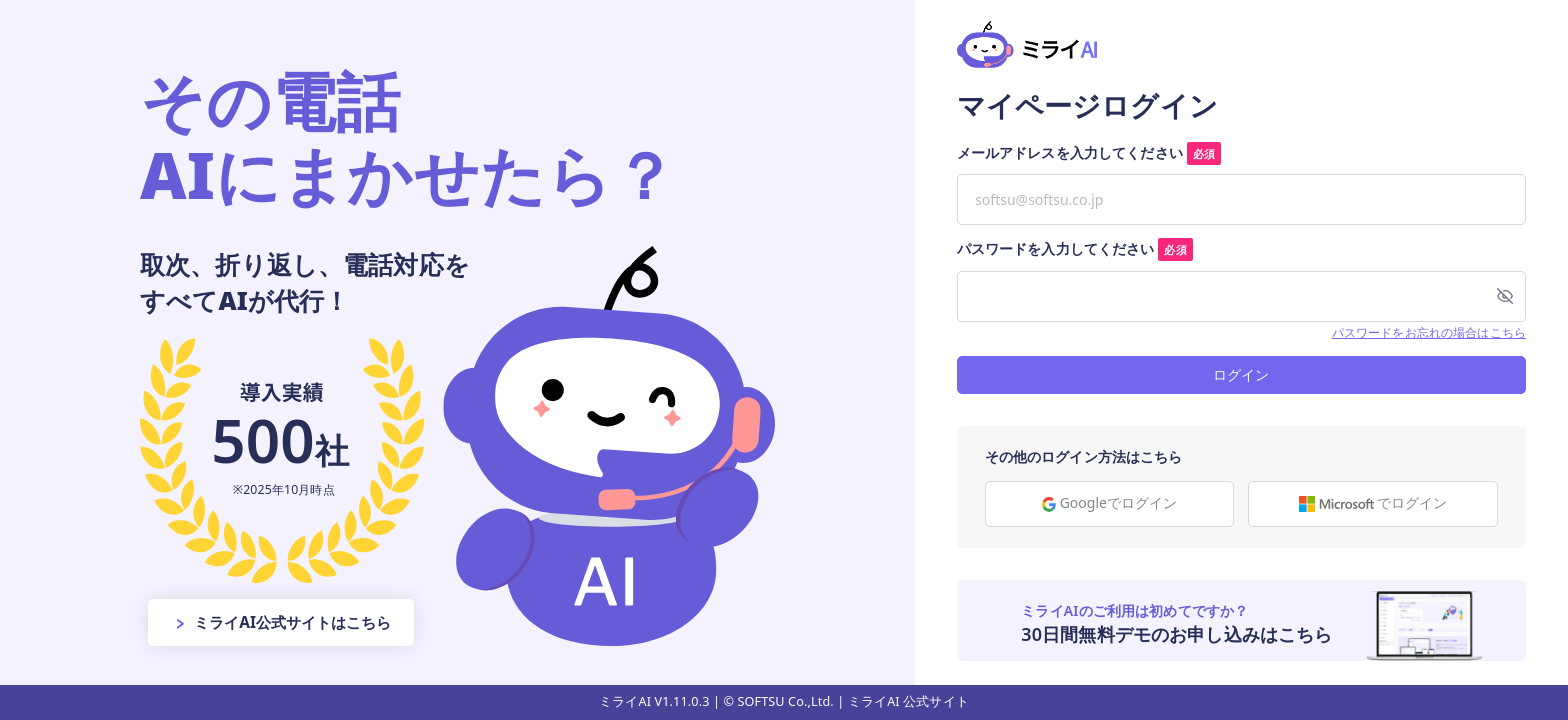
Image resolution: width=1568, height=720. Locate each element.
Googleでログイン (1109, 502)
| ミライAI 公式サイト (903, 701)
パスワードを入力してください (1075, 249)
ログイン (1241, 374)
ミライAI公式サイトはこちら (282, 621)
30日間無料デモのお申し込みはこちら (1176, 634)
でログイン (1373, 502)
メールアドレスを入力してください (1089, 153)
